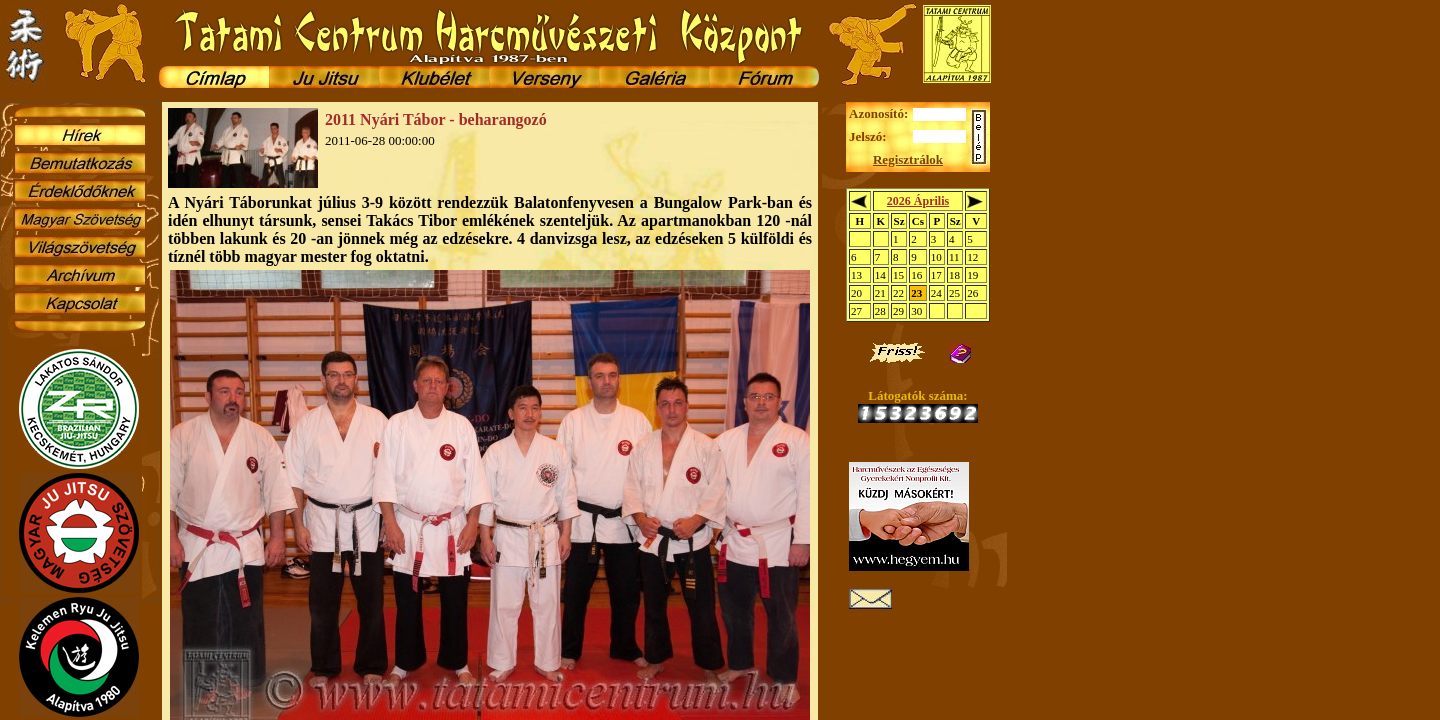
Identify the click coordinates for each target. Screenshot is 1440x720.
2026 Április (918, 201)
